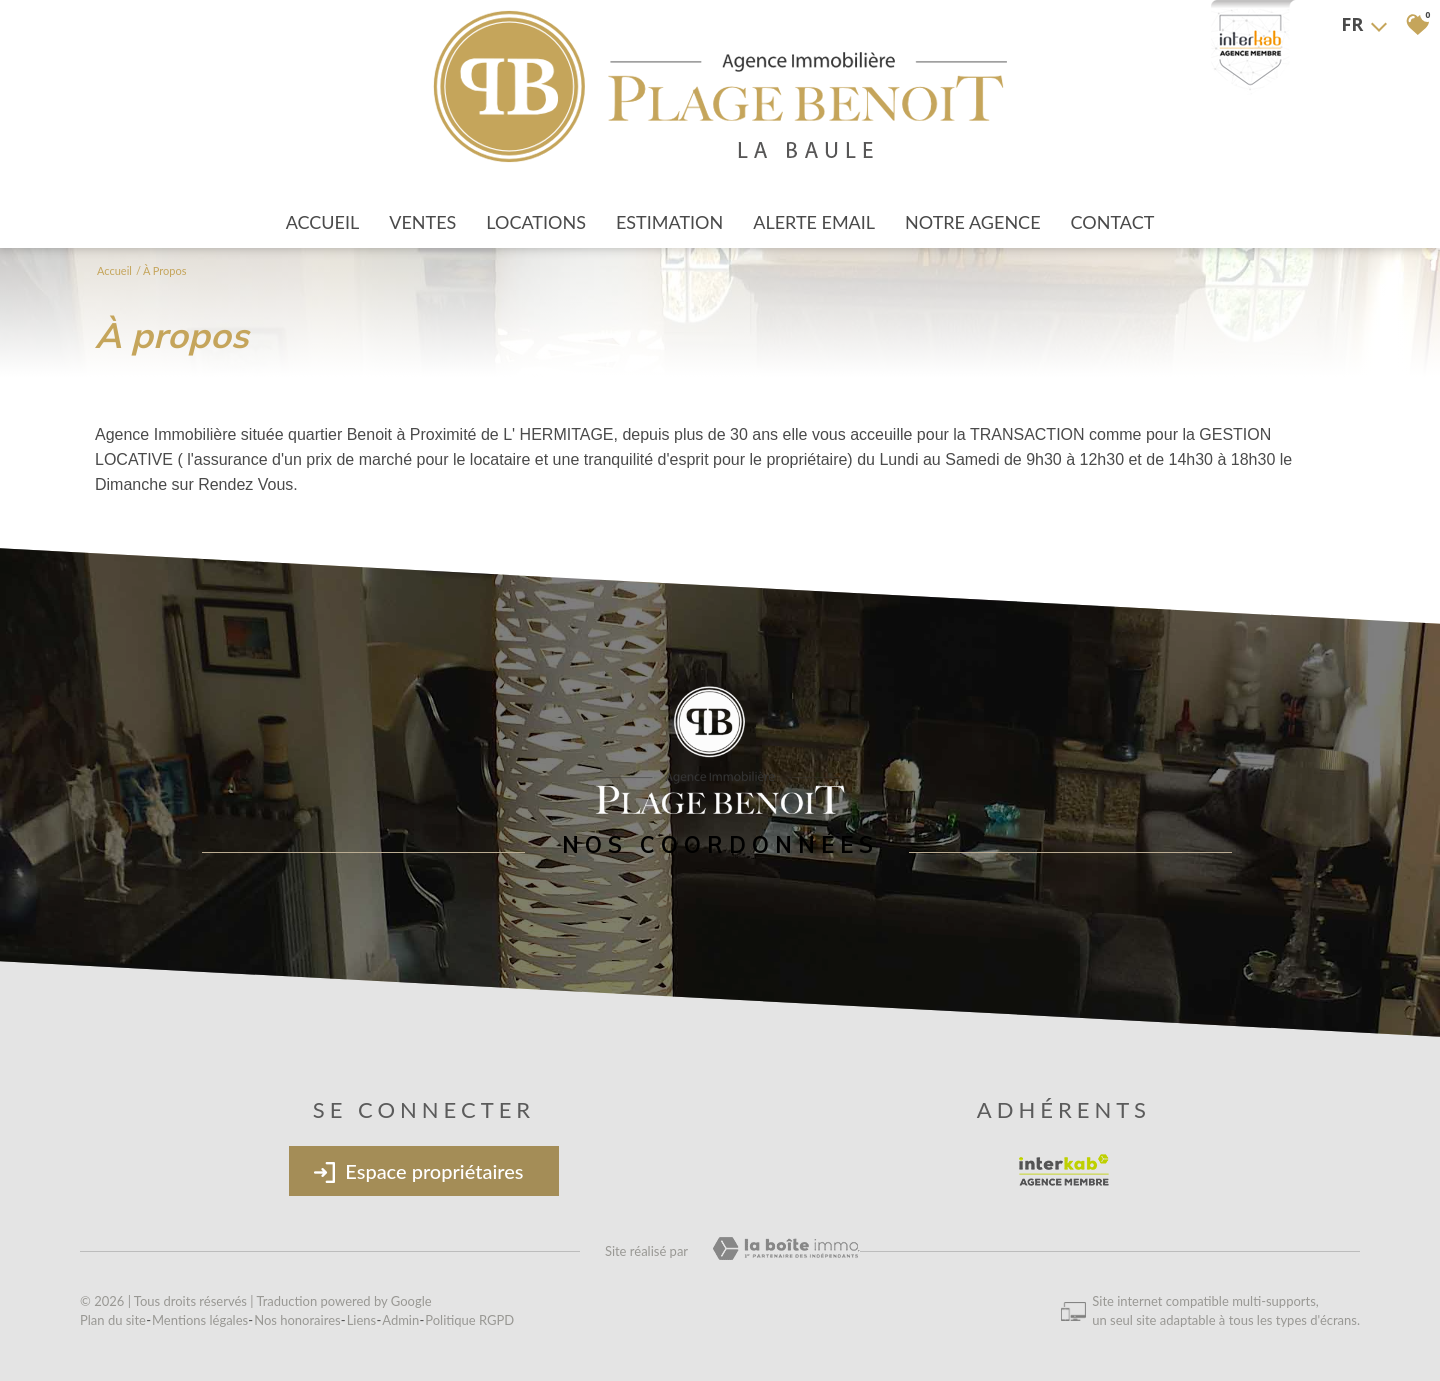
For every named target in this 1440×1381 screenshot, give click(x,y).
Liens (362, 1320)
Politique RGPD (469, 1320)
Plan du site (113, 1320)
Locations (536, 222)
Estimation (669, 222)
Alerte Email (814, 222)
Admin (400, 1320)
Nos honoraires (297, 1320)
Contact (1113, 222)
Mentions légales (200, 1320)
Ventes (422, 222)
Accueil (323, 222)
